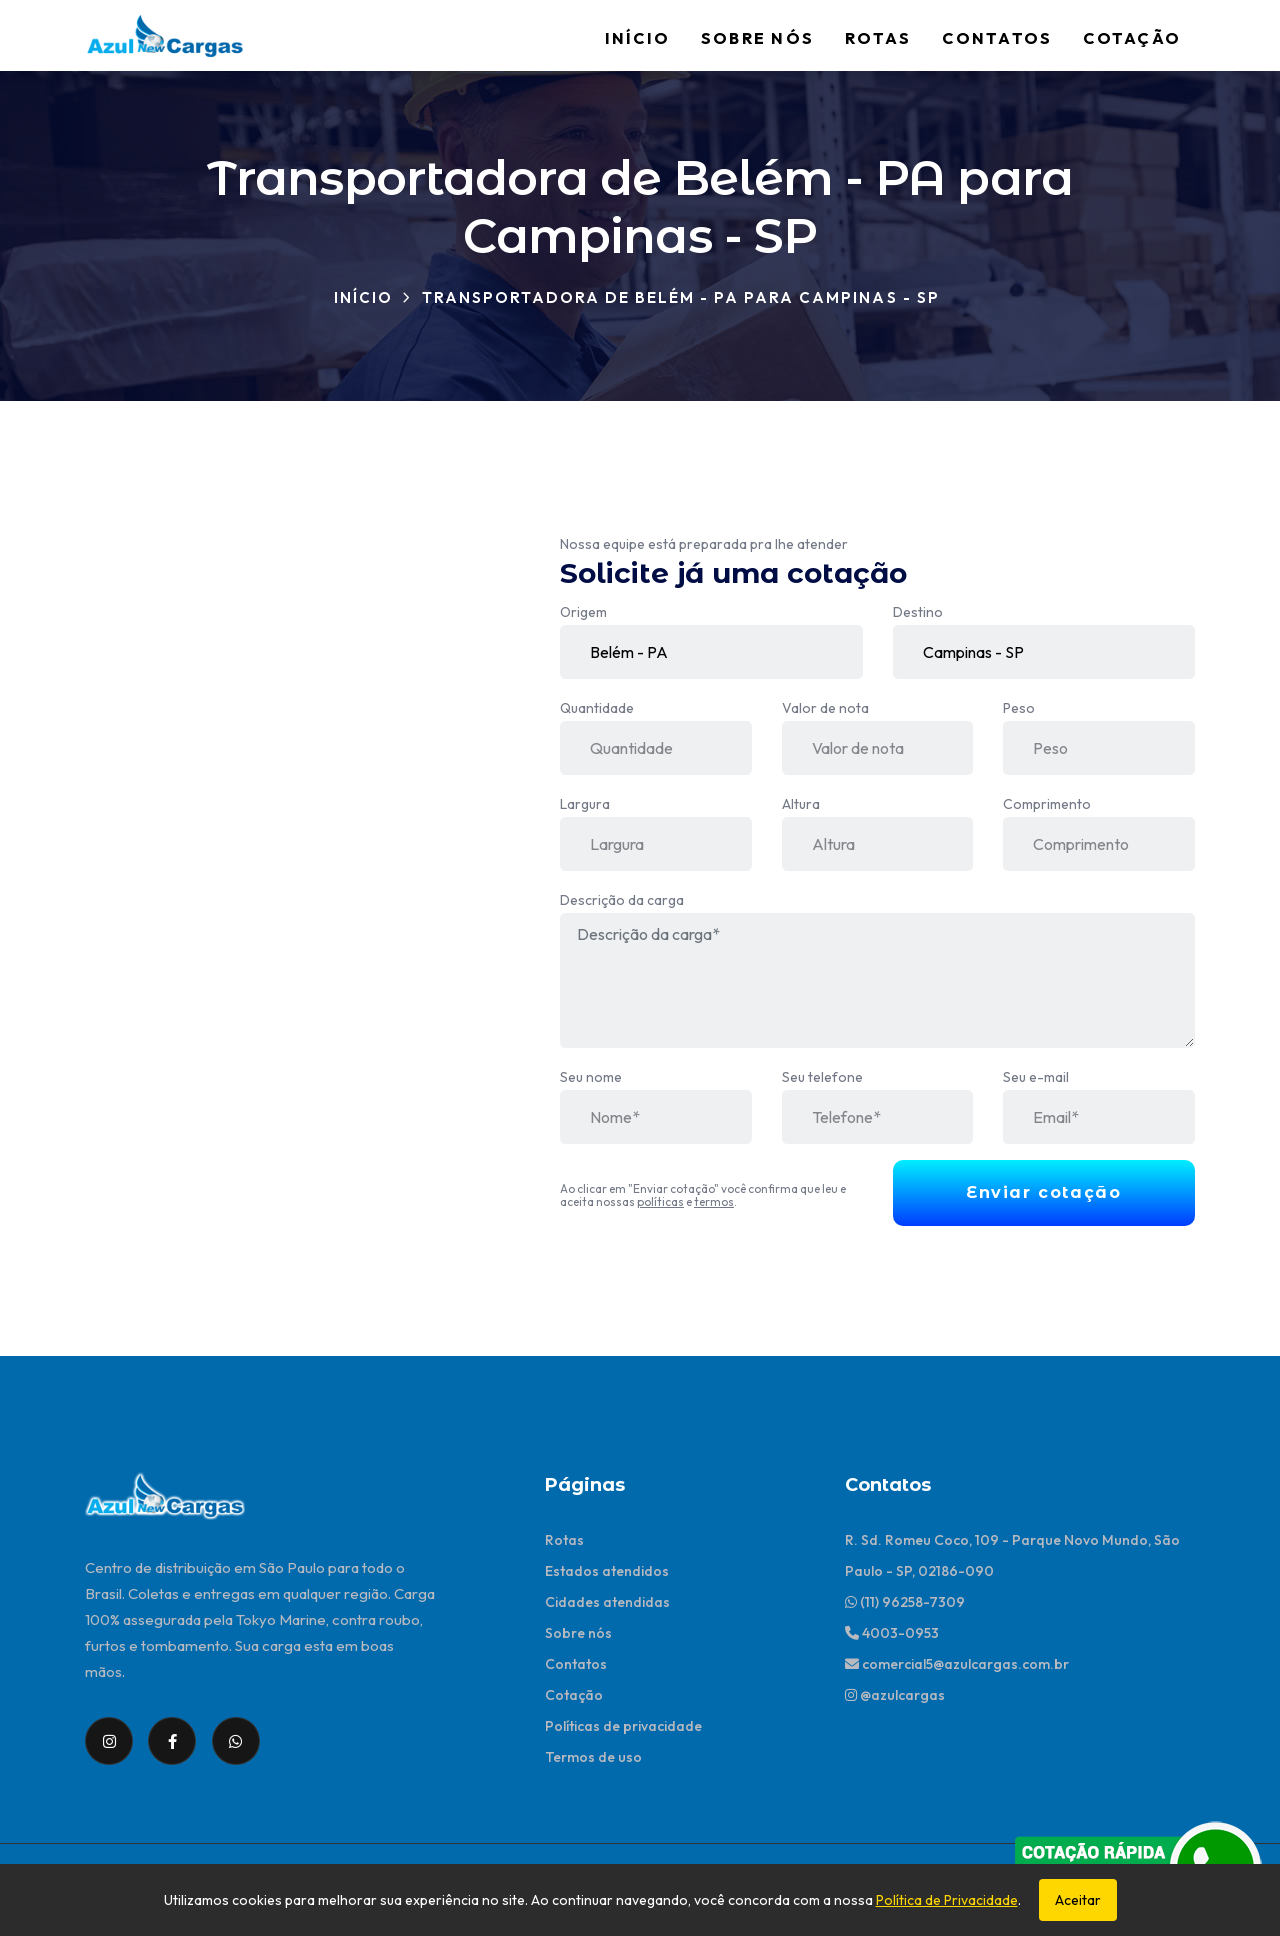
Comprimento (1047, 804)
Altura (801, 804)
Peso (1019, 708)
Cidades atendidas (607, 1602)
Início (637, 38)
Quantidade (597, 708)
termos (714, 1201)
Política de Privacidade (947, 1900)
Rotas (878, 38)
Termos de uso (593, 1757)
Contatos (997, 38)
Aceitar (1078, 1900)
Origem (583, 612)
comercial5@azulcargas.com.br (957, 1664)
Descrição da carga (622, 900)
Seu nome (591, 1077)
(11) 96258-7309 (905, 1602)
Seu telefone (822, 1077)
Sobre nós (757, 38)
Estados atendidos (607, 1571)
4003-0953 (892, 1633)
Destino (918, 612)
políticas (660, 1201)
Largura (585, 804)
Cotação (1132, 38)
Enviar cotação (1043, 1192)
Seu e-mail (1036, 1077)
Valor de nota (825, 708)
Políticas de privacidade (623, 1726)
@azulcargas (895, 1695)
